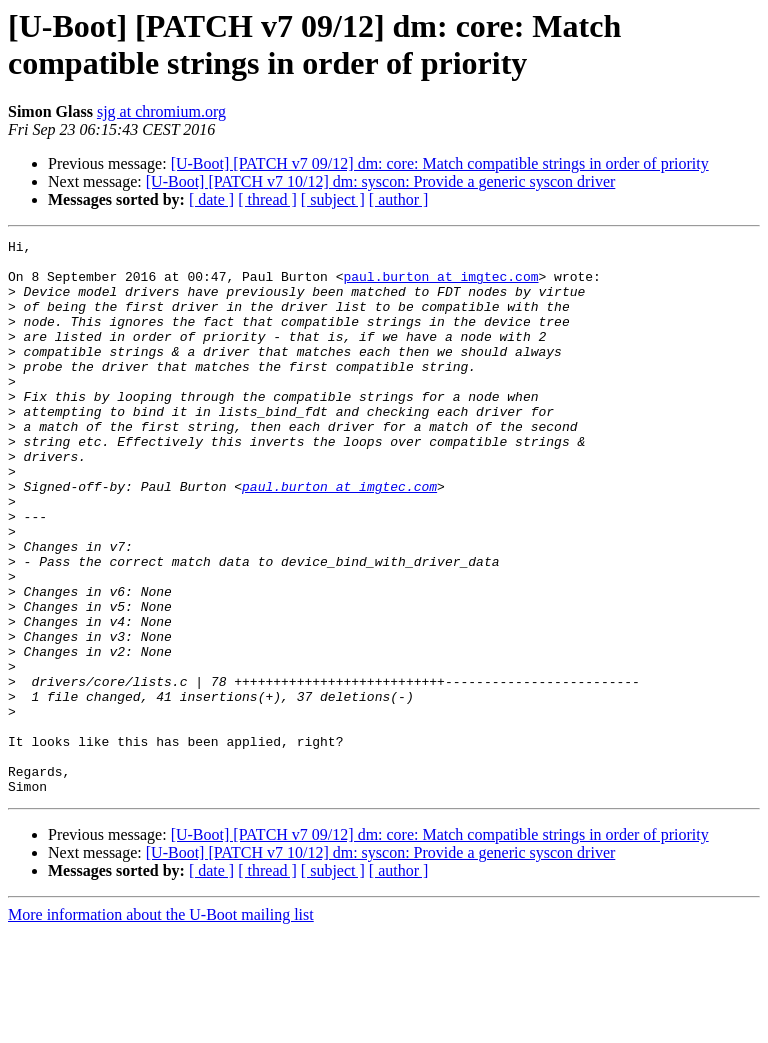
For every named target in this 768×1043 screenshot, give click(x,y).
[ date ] (211, 199)
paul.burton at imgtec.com (440, 285)
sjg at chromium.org (161, 111)
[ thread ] (267, 199)
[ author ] (399, 199)
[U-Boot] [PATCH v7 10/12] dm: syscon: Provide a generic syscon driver (381, 181)
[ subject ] (333, 199)
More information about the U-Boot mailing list (161, 1025)
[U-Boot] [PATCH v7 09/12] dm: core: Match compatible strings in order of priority (440, 163)
